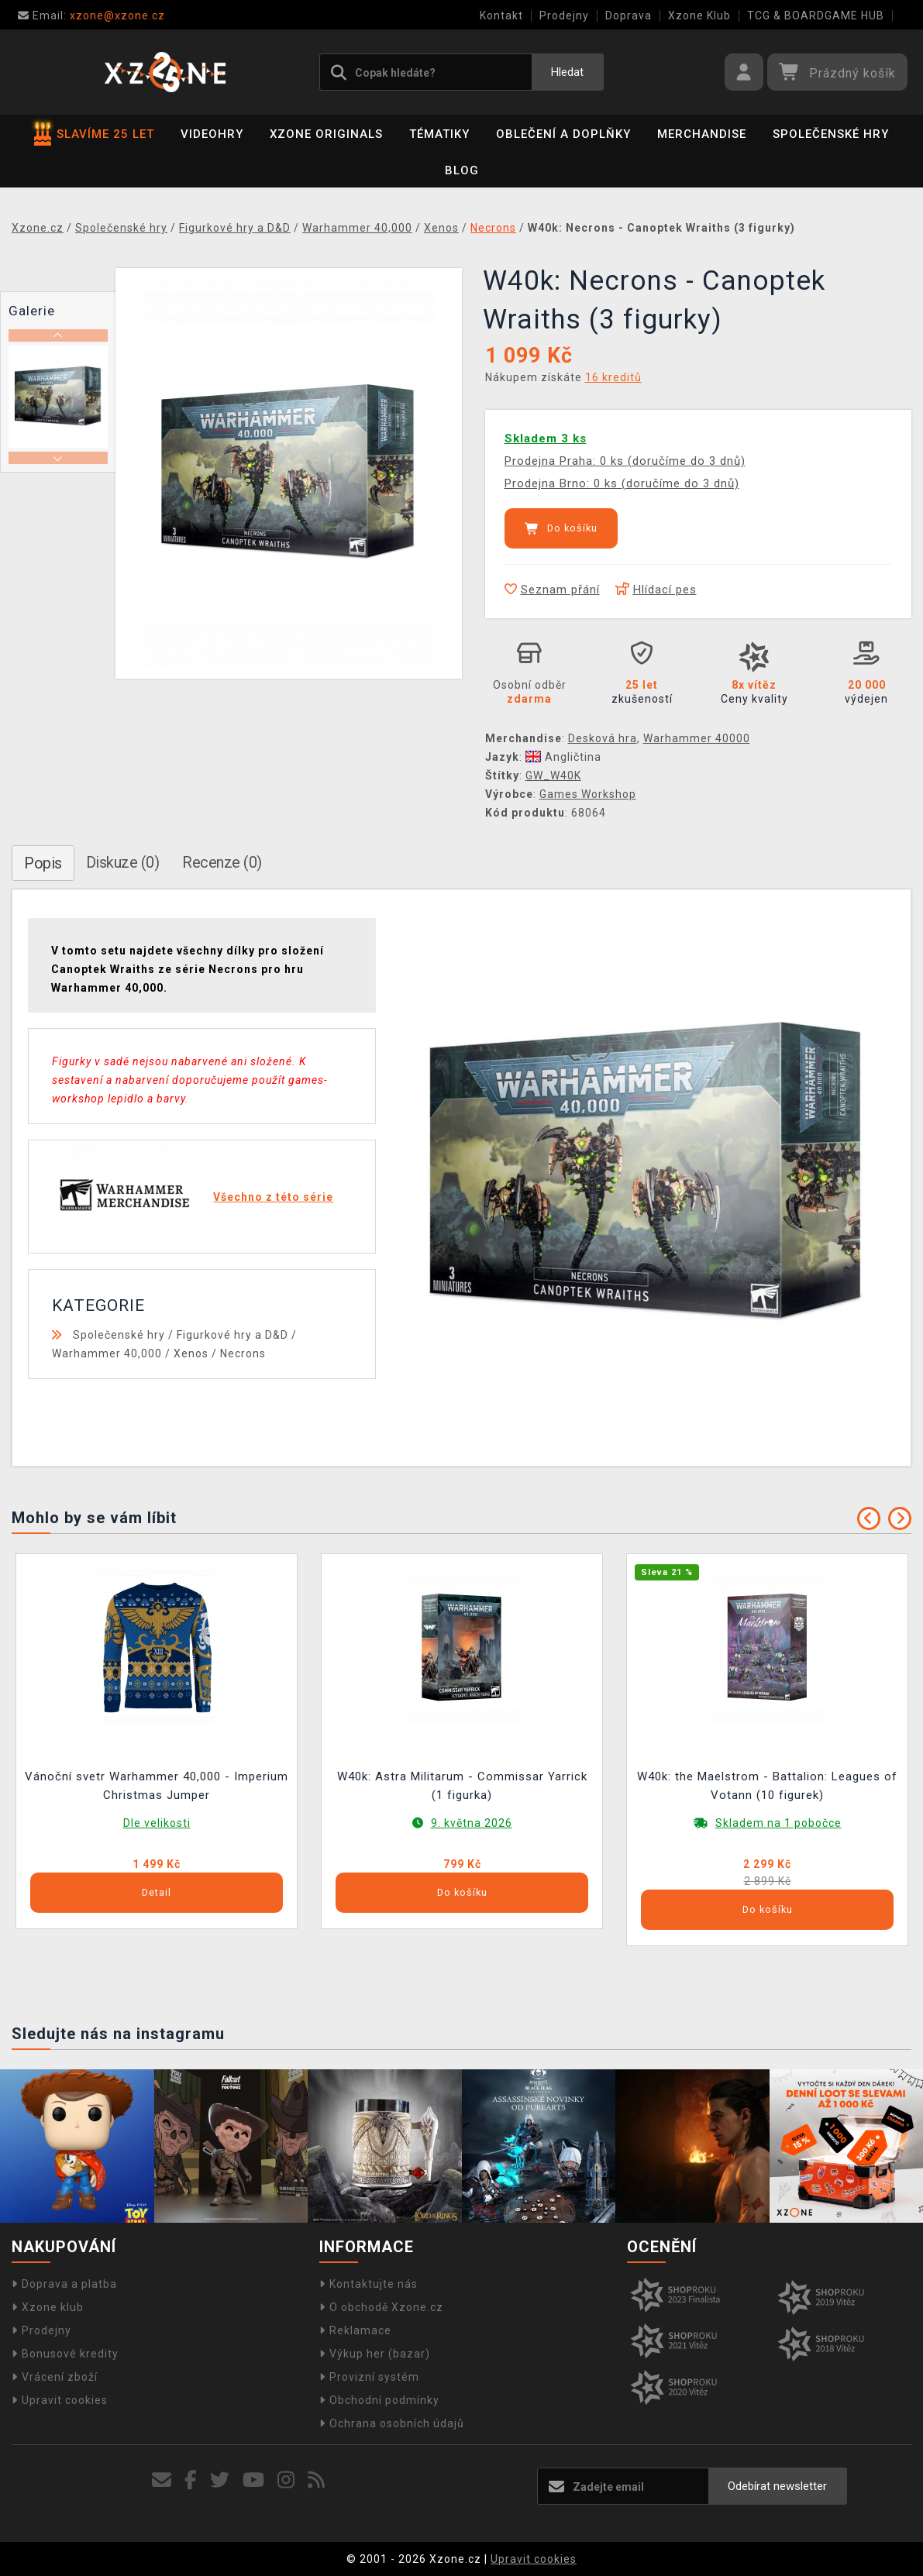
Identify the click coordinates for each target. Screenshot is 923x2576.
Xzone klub (48, 2307)
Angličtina (563, 757)
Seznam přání (552, 590)
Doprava (628, 15)
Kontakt (501, 15)
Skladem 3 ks (546, 438)
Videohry (212, 134)
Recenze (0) (222, 862)
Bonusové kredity (65, 2353)
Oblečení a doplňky (563, 134)
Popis (43, 863)
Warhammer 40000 (696, 738)
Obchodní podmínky (379, 2400)
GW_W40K (553, 775)
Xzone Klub (699, 15)
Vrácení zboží (55, 2377)
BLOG (462, 170)
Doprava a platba (64, 2284)
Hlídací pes (656, 590)
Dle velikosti (157, 1823)
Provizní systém (369, 2377)
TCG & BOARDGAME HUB (815, 15)
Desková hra (602, 738)
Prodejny (564, 15)
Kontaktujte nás (368, 2284)
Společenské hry (831, 134)
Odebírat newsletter (777, 2486)
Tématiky (439, 134)
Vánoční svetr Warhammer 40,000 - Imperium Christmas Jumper (156, 1785)
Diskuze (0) (123, 862)
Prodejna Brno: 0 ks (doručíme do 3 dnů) (622, 483)
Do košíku (561, 528)
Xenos (191, 1353)
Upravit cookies (60, 2400)
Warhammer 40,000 (107, 1353)
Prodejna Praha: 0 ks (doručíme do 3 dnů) (625, 461)
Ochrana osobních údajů (391, 2423)
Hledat (567, 72)
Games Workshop (587, 794)
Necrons (243, 1353)
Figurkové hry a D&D (232, 1335)
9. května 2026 (471, 1823)
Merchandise (701, 134)
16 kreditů (613, 377)
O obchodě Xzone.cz (381, 2307)
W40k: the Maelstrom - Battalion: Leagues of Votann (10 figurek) (767, 1785)
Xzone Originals (326, 134)
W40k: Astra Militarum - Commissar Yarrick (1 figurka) (462, 1785)
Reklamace (355, 2330)
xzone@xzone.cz (91, 15)
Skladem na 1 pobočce (778, 1823)
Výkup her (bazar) (374, 2353)
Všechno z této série (273, 1197)
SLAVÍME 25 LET (94, 134)
